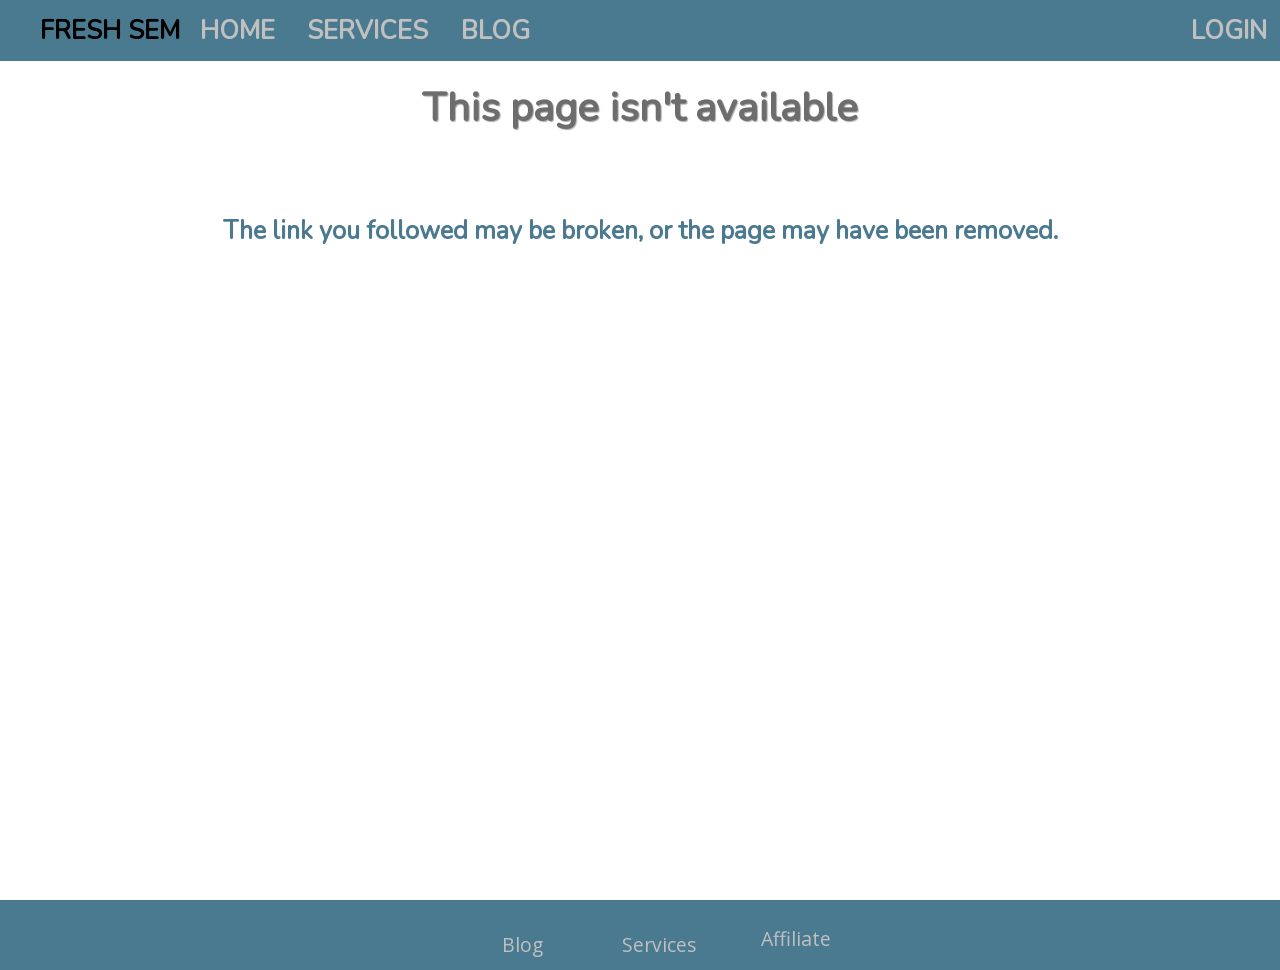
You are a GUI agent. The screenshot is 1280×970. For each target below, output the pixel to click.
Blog (522, 944)
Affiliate (796, 938)
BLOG (495, 30)
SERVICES (367, 30)
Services (659, 944)
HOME (237, 30)
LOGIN (1229, 30)
